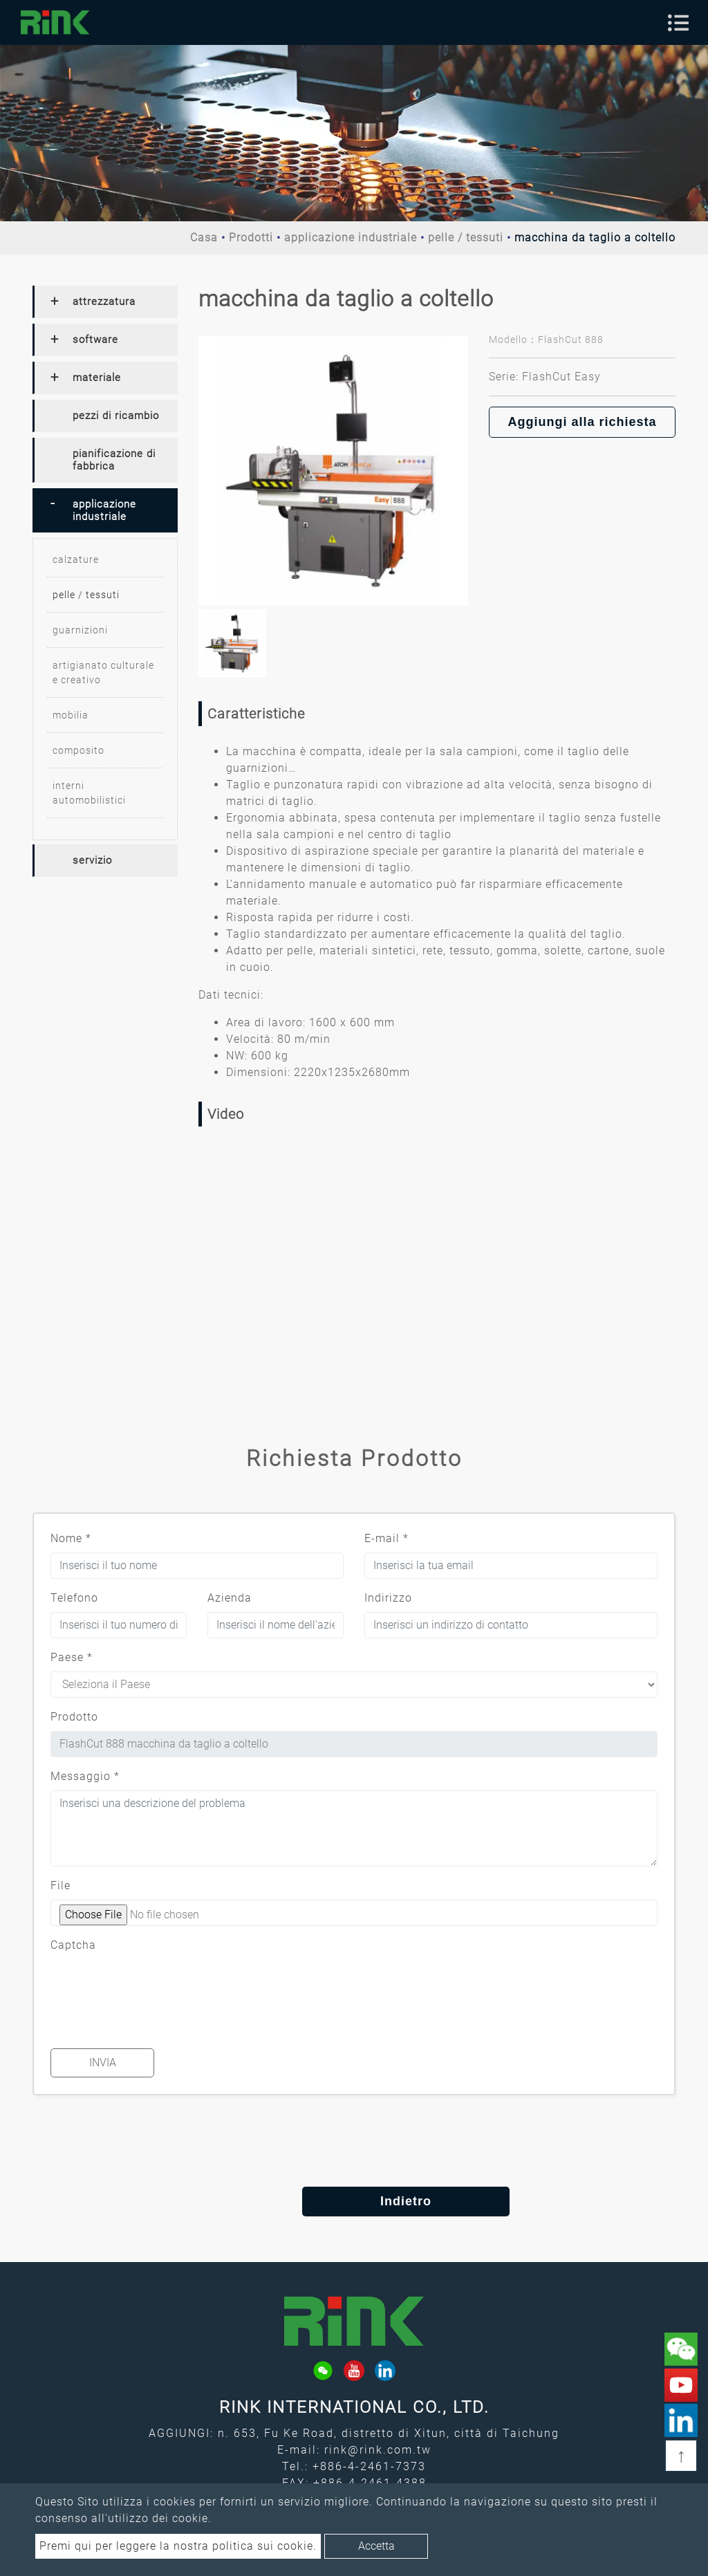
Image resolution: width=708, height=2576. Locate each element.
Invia (102, 2062)
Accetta (376, 2545)
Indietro (354, 2201)
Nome (70, 1538)
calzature (76, 559)
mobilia (70, 715)
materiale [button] (97, 377)
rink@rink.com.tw (377, 2449)
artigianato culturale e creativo (103, 672)
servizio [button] (92, 860)
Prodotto (74, 1716)
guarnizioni (80, 630)
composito (78, 750)
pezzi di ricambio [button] (116, 415)
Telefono (74, 1597)
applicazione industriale (350, 237)
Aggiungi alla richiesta (581, 422)
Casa (204, 237)
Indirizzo (388, 1597)
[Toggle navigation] (678, 23)
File (60, 1885)
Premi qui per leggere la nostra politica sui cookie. (178, 2545)
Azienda (229, 1597)
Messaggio (85, 1776)
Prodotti (251, 237)
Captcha (73, 1945)
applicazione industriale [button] (104, 510)
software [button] (95, 339)
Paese (71, 1657)
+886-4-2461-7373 (369, 2466)
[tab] (105, 302)
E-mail (386, 1538)
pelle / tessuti (465, 237)
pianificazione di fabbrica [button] (114, 459)
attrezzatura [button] (104, 301)
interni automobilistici (89, 793)
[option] (333, 471)
